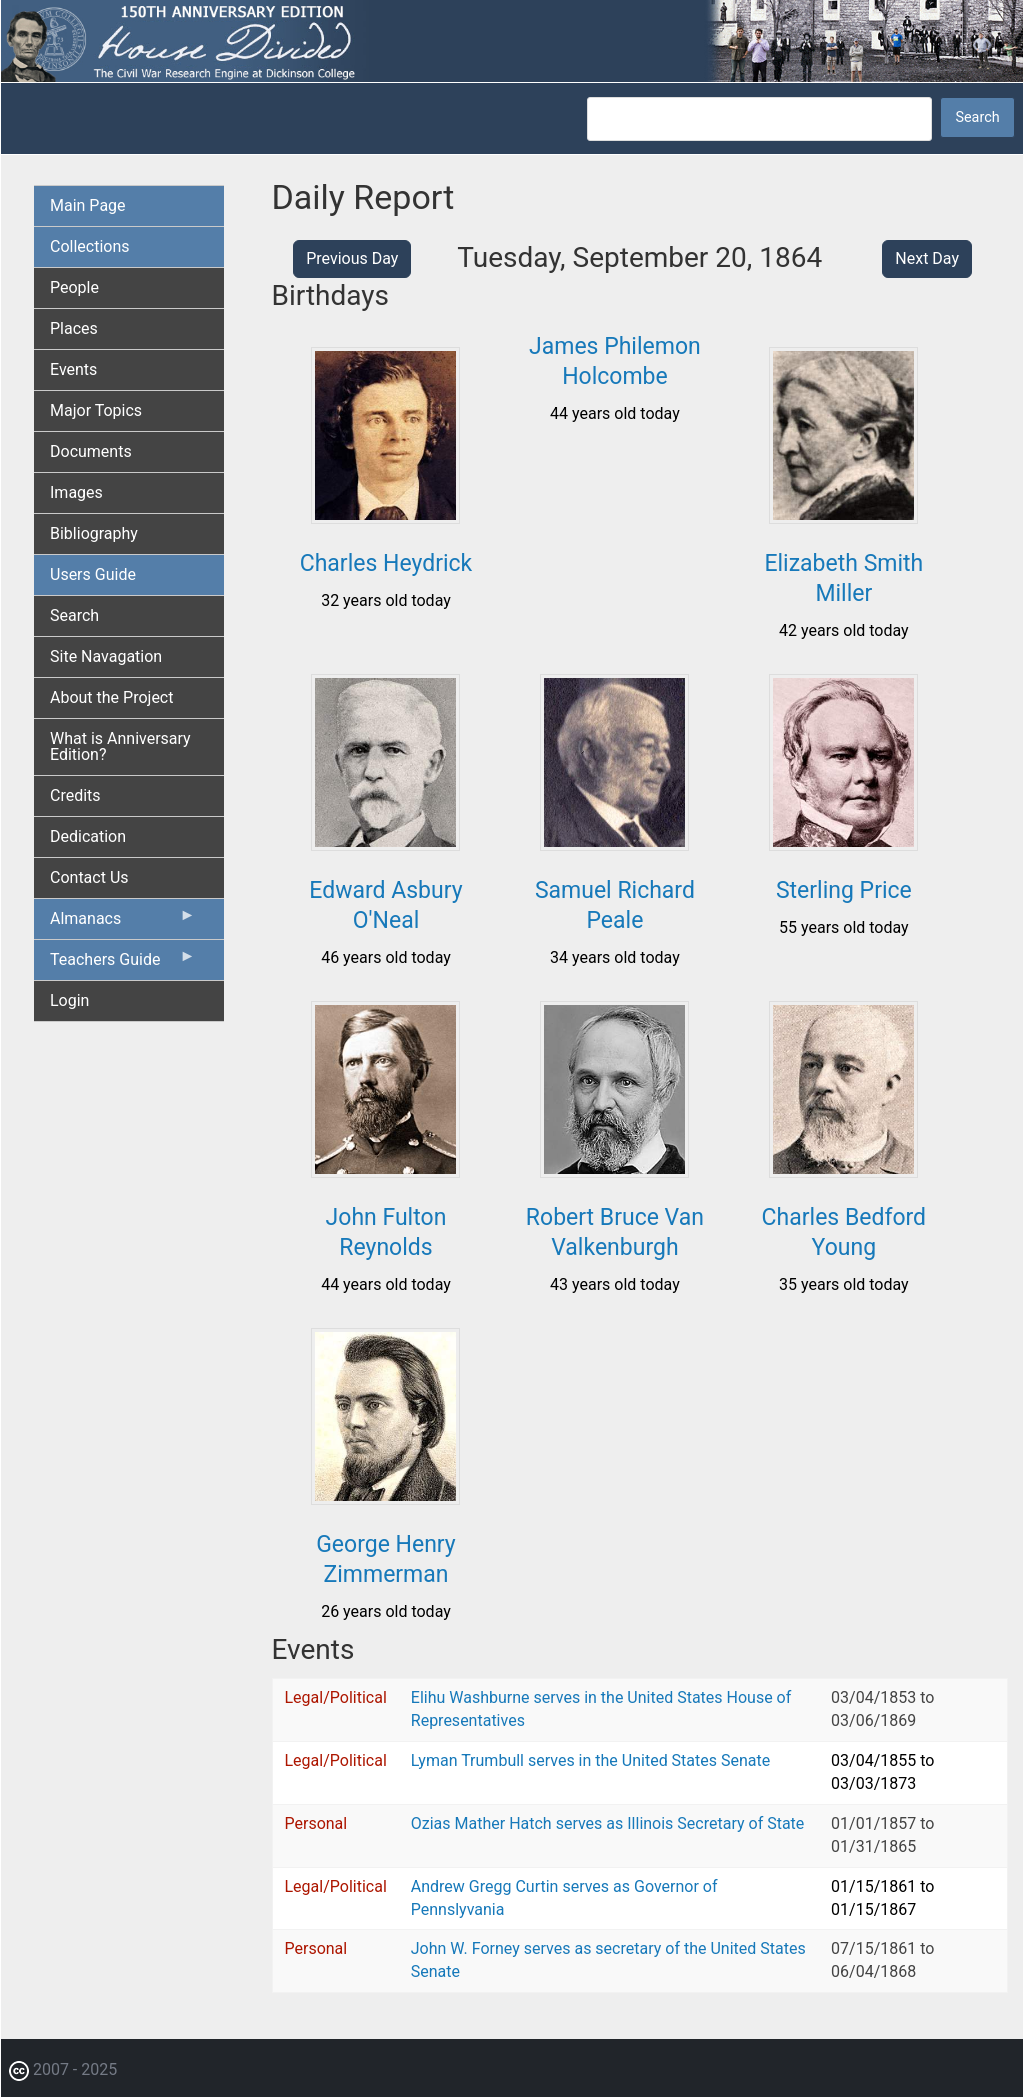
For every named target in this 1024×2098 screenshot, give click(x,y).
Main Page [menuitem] (88, 205)
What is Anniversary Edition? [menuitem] (120, 746)
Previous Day (352, 258)
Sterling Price (844, 890)
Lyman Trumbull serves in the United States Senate (590, 1760)
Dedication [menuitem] (88, 836)
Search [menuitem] (74, 615)
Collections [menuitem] (90, 246)
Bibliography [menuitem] (94, 533)
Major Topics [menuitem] (96, 410)
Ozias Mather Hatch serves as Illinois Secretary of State (608, 1823)
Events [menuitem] (73, 369)
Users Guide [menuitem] (93, 574)
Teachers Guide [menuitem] (123, 964)
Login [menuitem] (69, 1000)
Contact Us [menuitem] (89, 877)
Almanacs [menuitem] (123, 923)
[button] (385, 516)
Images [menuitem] (76, 492)
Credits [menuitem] (75, 795)
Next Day (927, 258)
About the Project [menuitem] (111, 697)
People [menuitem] (74, 287)
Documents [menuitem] (91, 451)
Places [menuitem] (74, 328)
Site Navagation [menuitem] (106, 656)
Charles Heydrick (386, 563)
